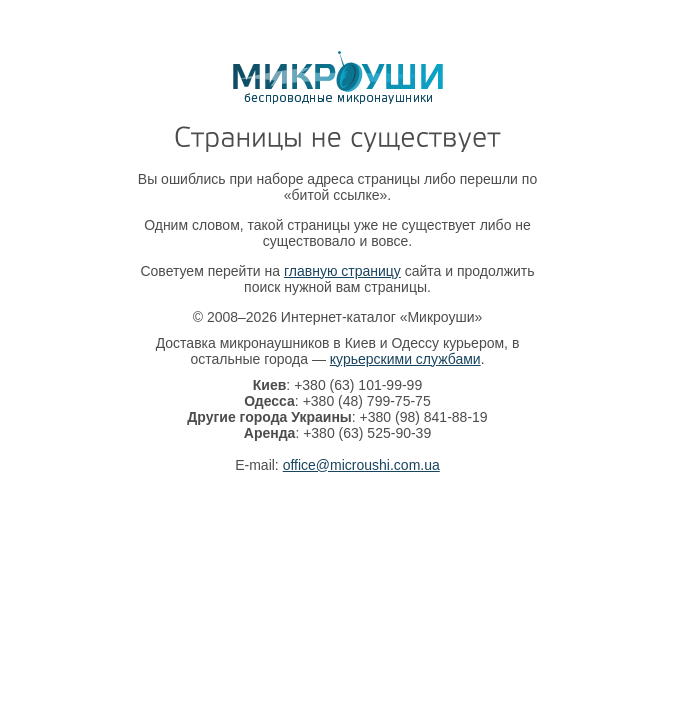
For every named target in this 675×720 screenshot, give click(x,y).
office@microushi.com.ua (361, 465)
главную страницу (342, 271)
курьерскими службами (405, 359)
